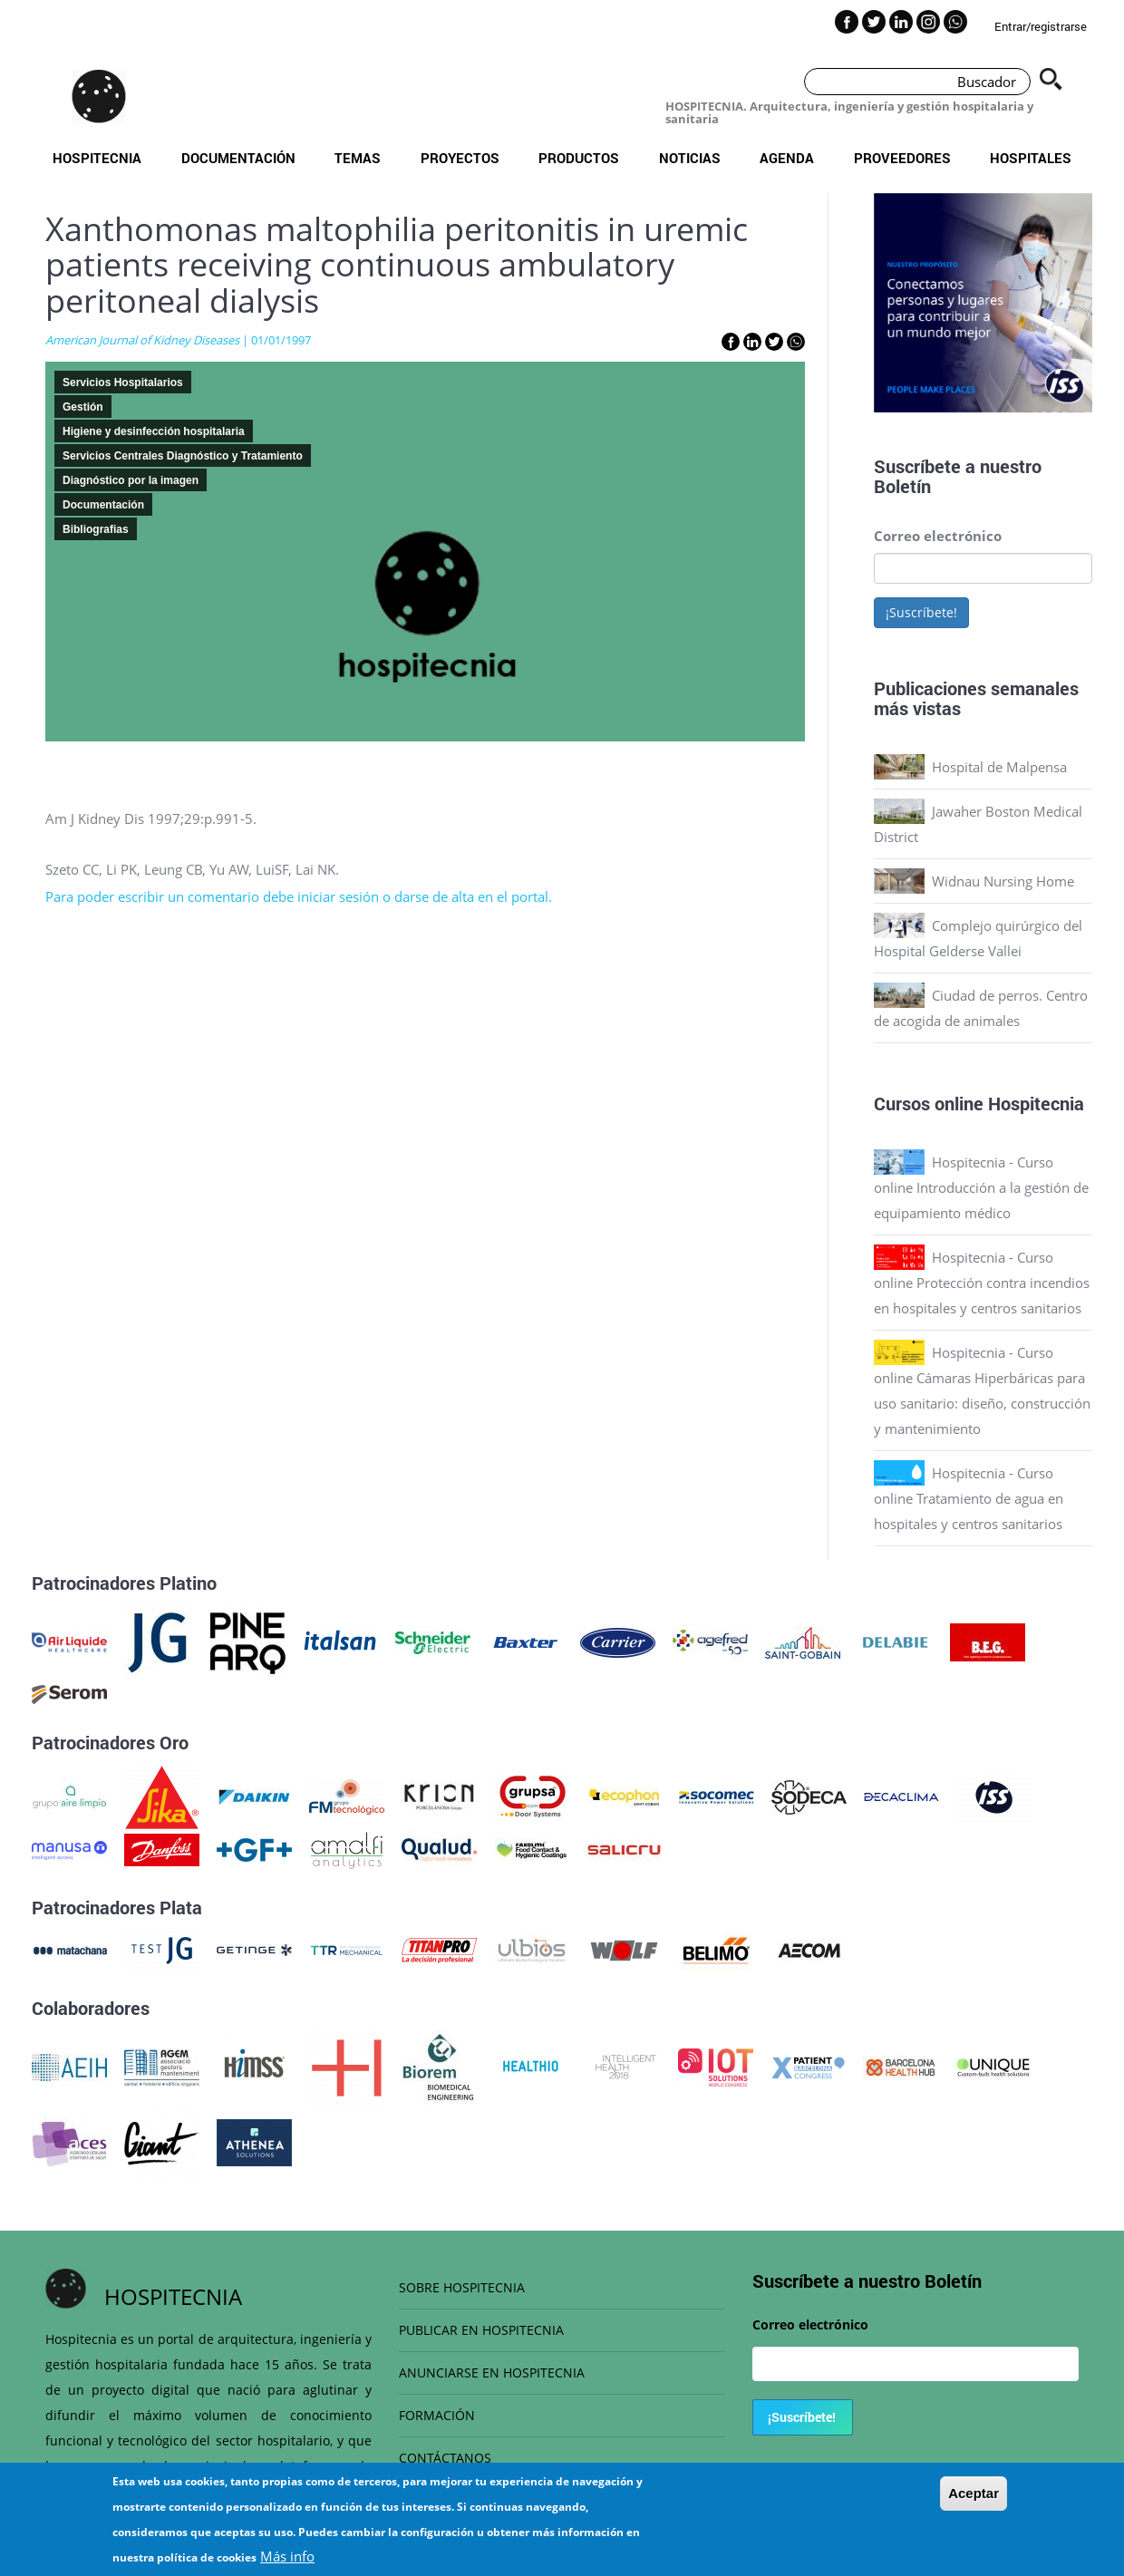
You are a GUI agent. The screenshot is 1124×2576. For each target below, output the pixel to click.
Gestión (83, 407)
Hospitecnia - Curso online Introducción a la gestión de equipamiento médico (981, 1187)
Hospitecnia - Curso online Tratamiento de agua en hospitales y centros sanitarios (968, 1498)
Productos (578, 158)
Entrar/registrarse (1040, 26)
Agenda (787, 158)
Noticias (690, 158)
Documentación (238, 158)
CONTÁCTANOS (445, 2457)
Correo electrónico (938, 536)
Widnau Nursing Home (1003, 881)
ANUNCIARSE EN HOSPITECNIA (492, 2372)
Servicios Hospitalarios (123, 382)
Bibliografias (96, 529)
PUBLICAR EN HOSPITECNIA (481, 2330)
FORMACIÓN (437, 2415)
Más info (287, 2556)
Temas (357, 158)
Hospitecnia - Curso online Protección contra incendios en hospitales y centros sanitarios (982, 1282)
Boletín (902, 486)
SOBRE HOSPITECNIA (462, 2287)
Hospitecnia (97, 158)
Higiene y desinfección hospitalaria (154, 431)
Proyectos (460, 158)
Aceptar (973, 2493)
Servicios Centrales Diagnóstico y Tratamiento (183, 456)
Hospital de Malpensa (999, 767)
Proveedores (902, 158)
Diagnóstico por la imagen (131, 480)
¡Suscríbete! (921, 612)
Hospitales (1030, 158)
